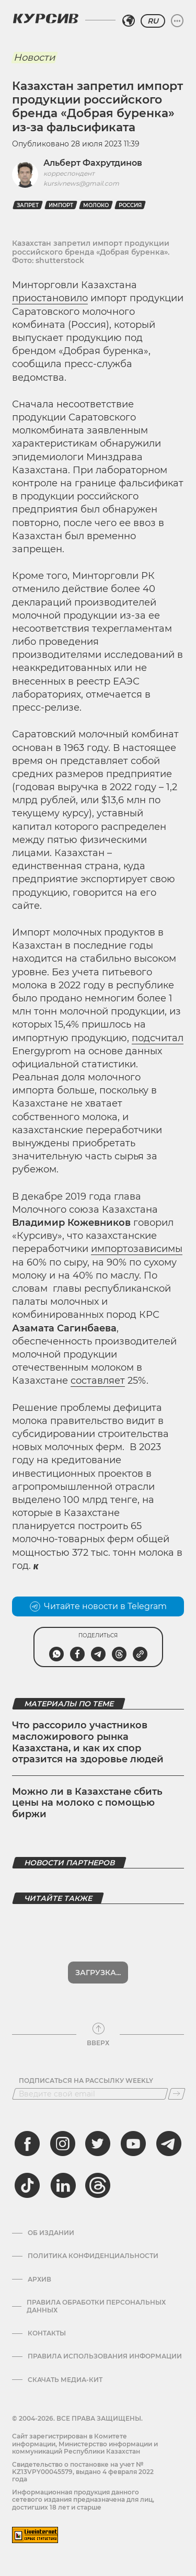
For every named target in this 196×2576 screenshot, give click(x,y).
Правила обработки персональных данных (96, 2306)
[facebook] (27, 2143)
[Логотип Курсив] (45, 18)
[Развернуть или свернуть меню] (177, 21)
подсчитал (157, 1038)
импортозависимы (136, 1249)
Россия (130, 205)
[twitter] (97, 2143)
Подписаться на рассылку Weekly (86, 2080)
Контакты (47, 2333)
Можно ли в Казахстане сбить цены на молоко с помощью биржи (87, 1803)
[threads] (97, 2185)
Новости (34, 57)
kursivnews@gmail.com (81, 183)
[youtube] (133, 2143)
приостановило (50, 298)
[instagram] (62, 2143)
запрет (28, 205)
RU (152, 21)
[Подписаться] (176, 2094)
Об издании (51, 2233)
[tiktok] (27, 2185)
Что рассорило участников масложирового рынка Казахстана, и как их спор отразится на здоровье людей (88, 1742)
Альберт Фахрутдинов (92, 163)
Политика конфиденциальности (93, 2256)
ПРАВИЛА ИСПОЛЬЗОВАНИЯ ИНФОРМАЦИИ (105, 2356)
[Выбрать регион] (128, 21)
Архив (39, 2279)
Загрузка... (98, 1972)
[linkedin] (63, 2185)
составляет (98, 1380)
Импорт (61, 205)
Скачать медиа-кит (65, 2380)
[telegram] (168, 2143)
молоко (96, 205)
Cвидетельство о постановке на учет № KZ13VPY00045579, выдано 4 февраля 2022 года (83, 2471)
